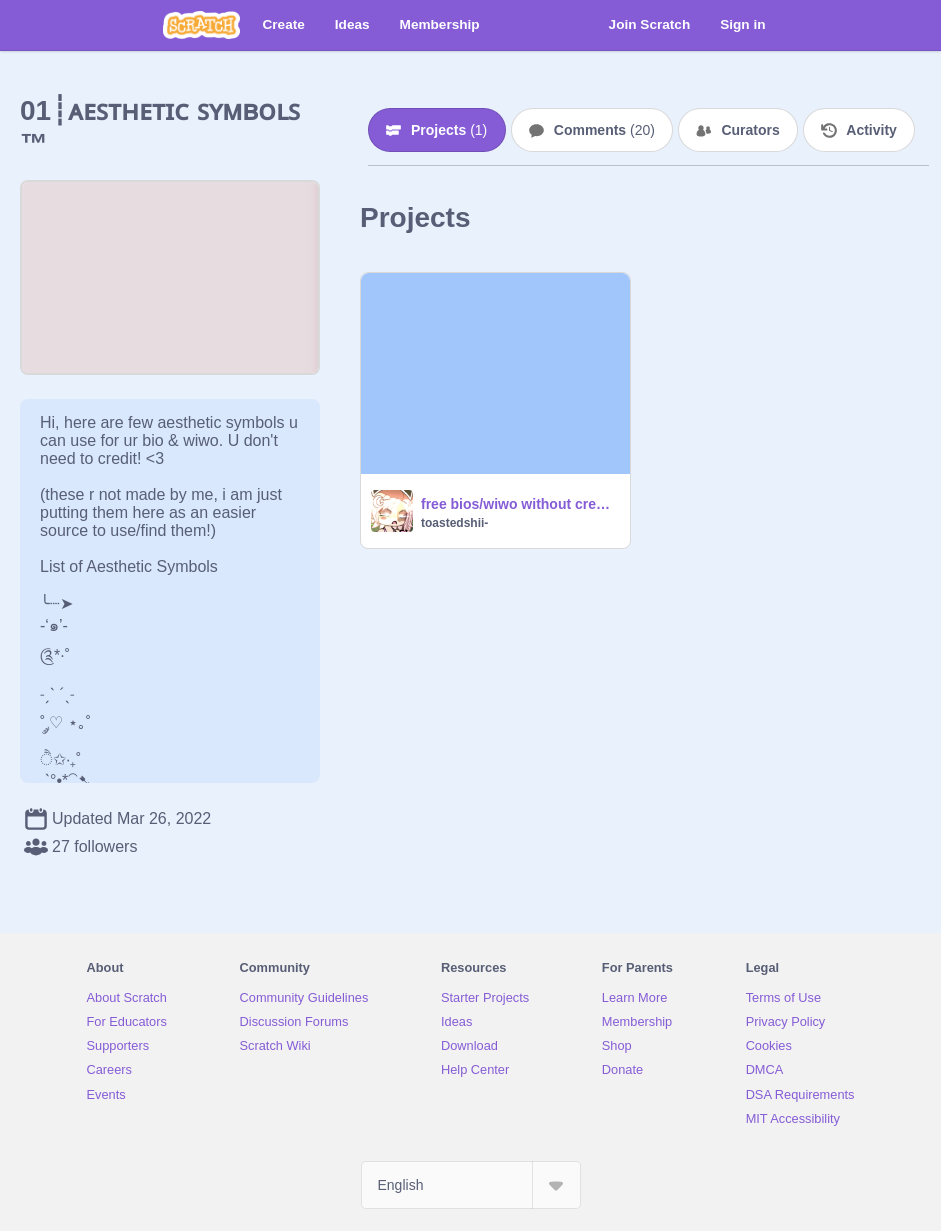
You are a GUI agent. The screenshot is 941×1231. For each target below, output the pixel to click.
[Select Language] (471, 1185)
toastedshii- (454, 523)
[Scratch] (201, 25)
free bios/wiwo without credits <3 (519, 504)
